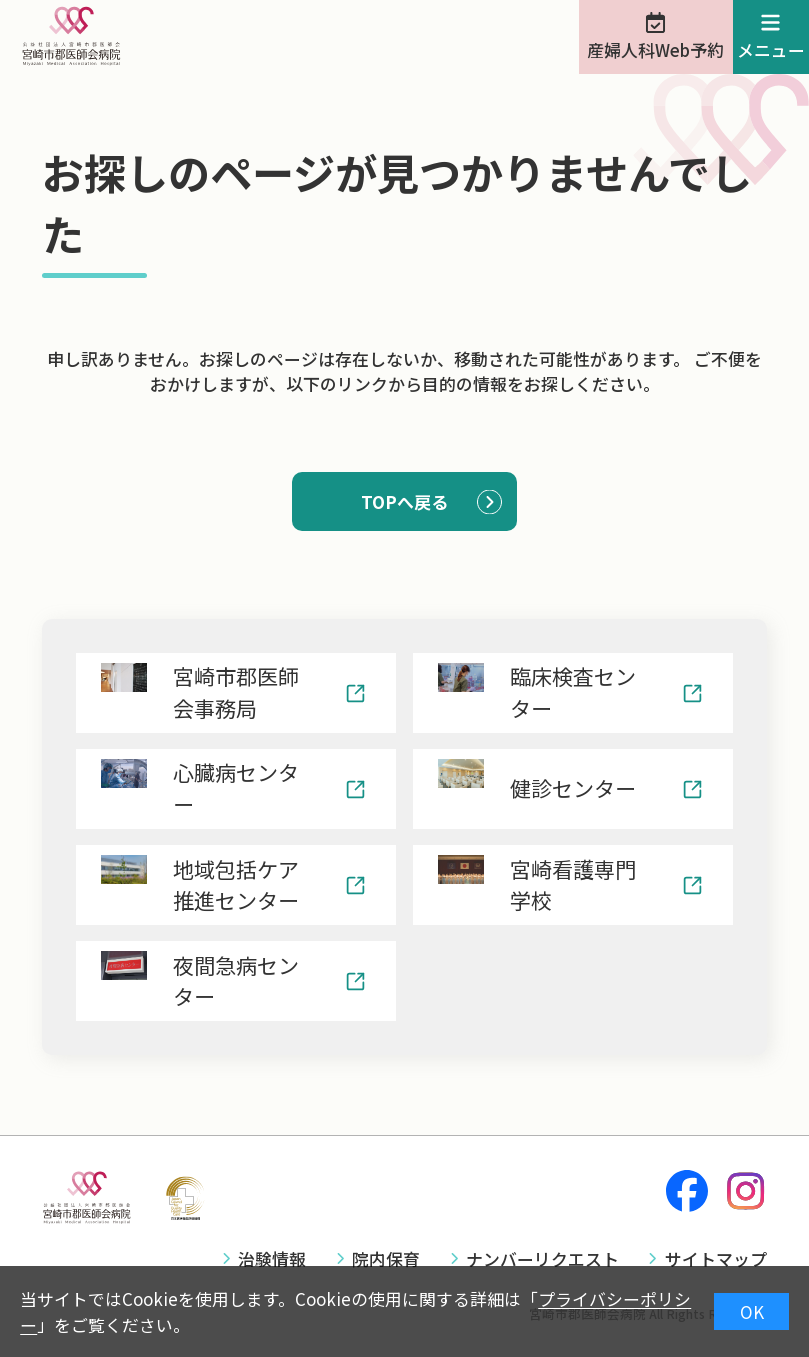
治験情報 (272, 1258)
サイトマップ (716, 1258)
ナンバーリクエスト (542, 1258)
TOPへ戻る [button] (404, 501)
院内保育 (386, 1258)
